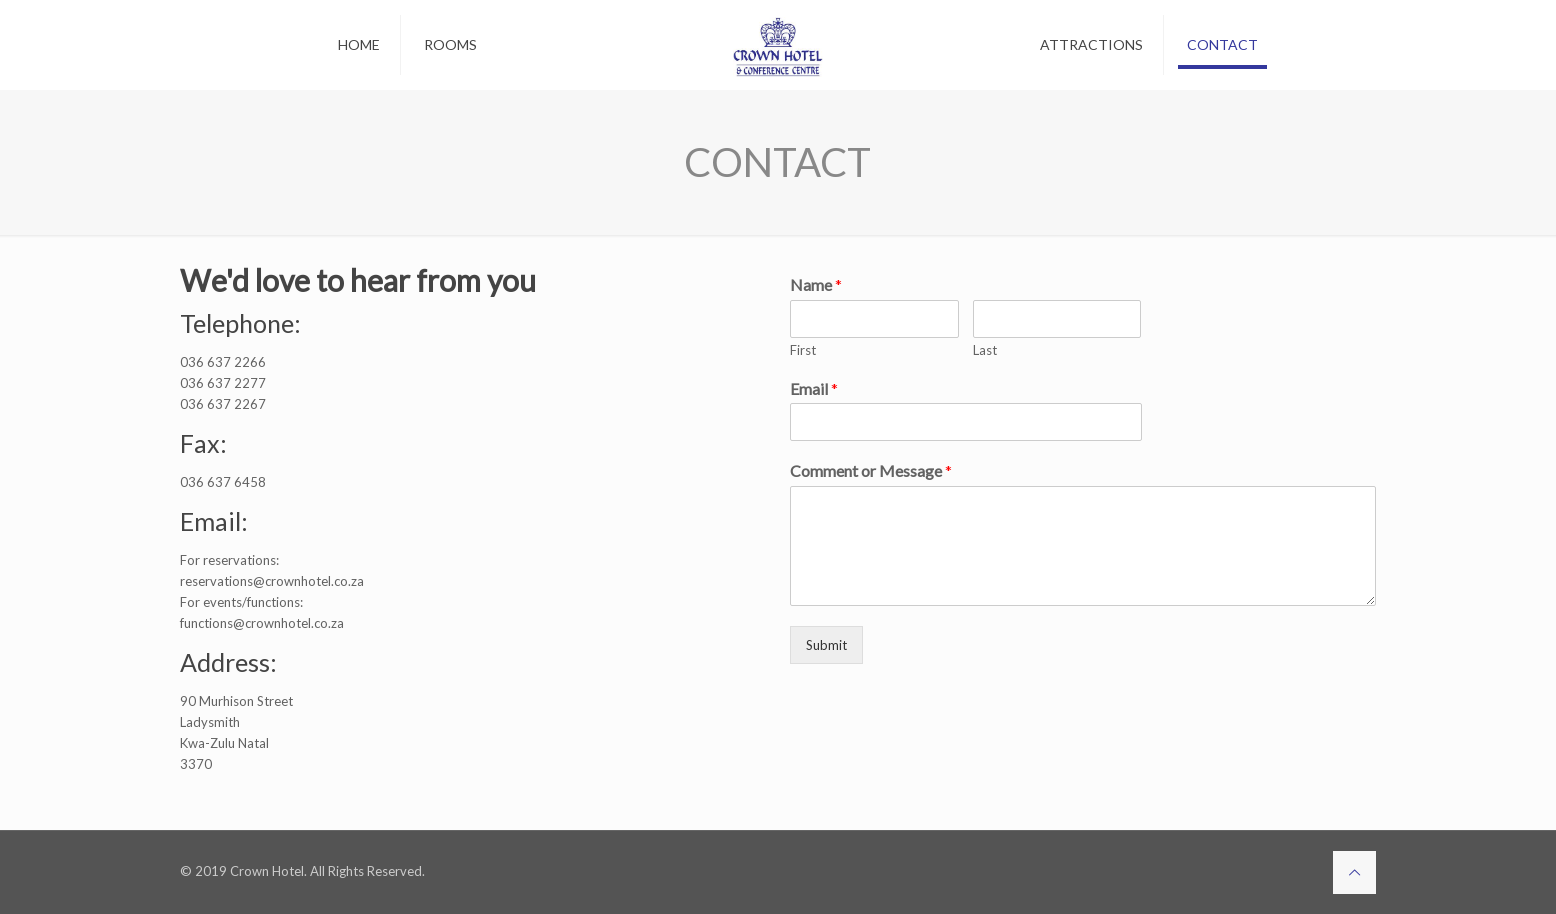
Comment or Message (871, 470)
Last (985, 350)
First (803, 350)
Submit (826, 645)
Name (816, 284)
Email (814, 388)
